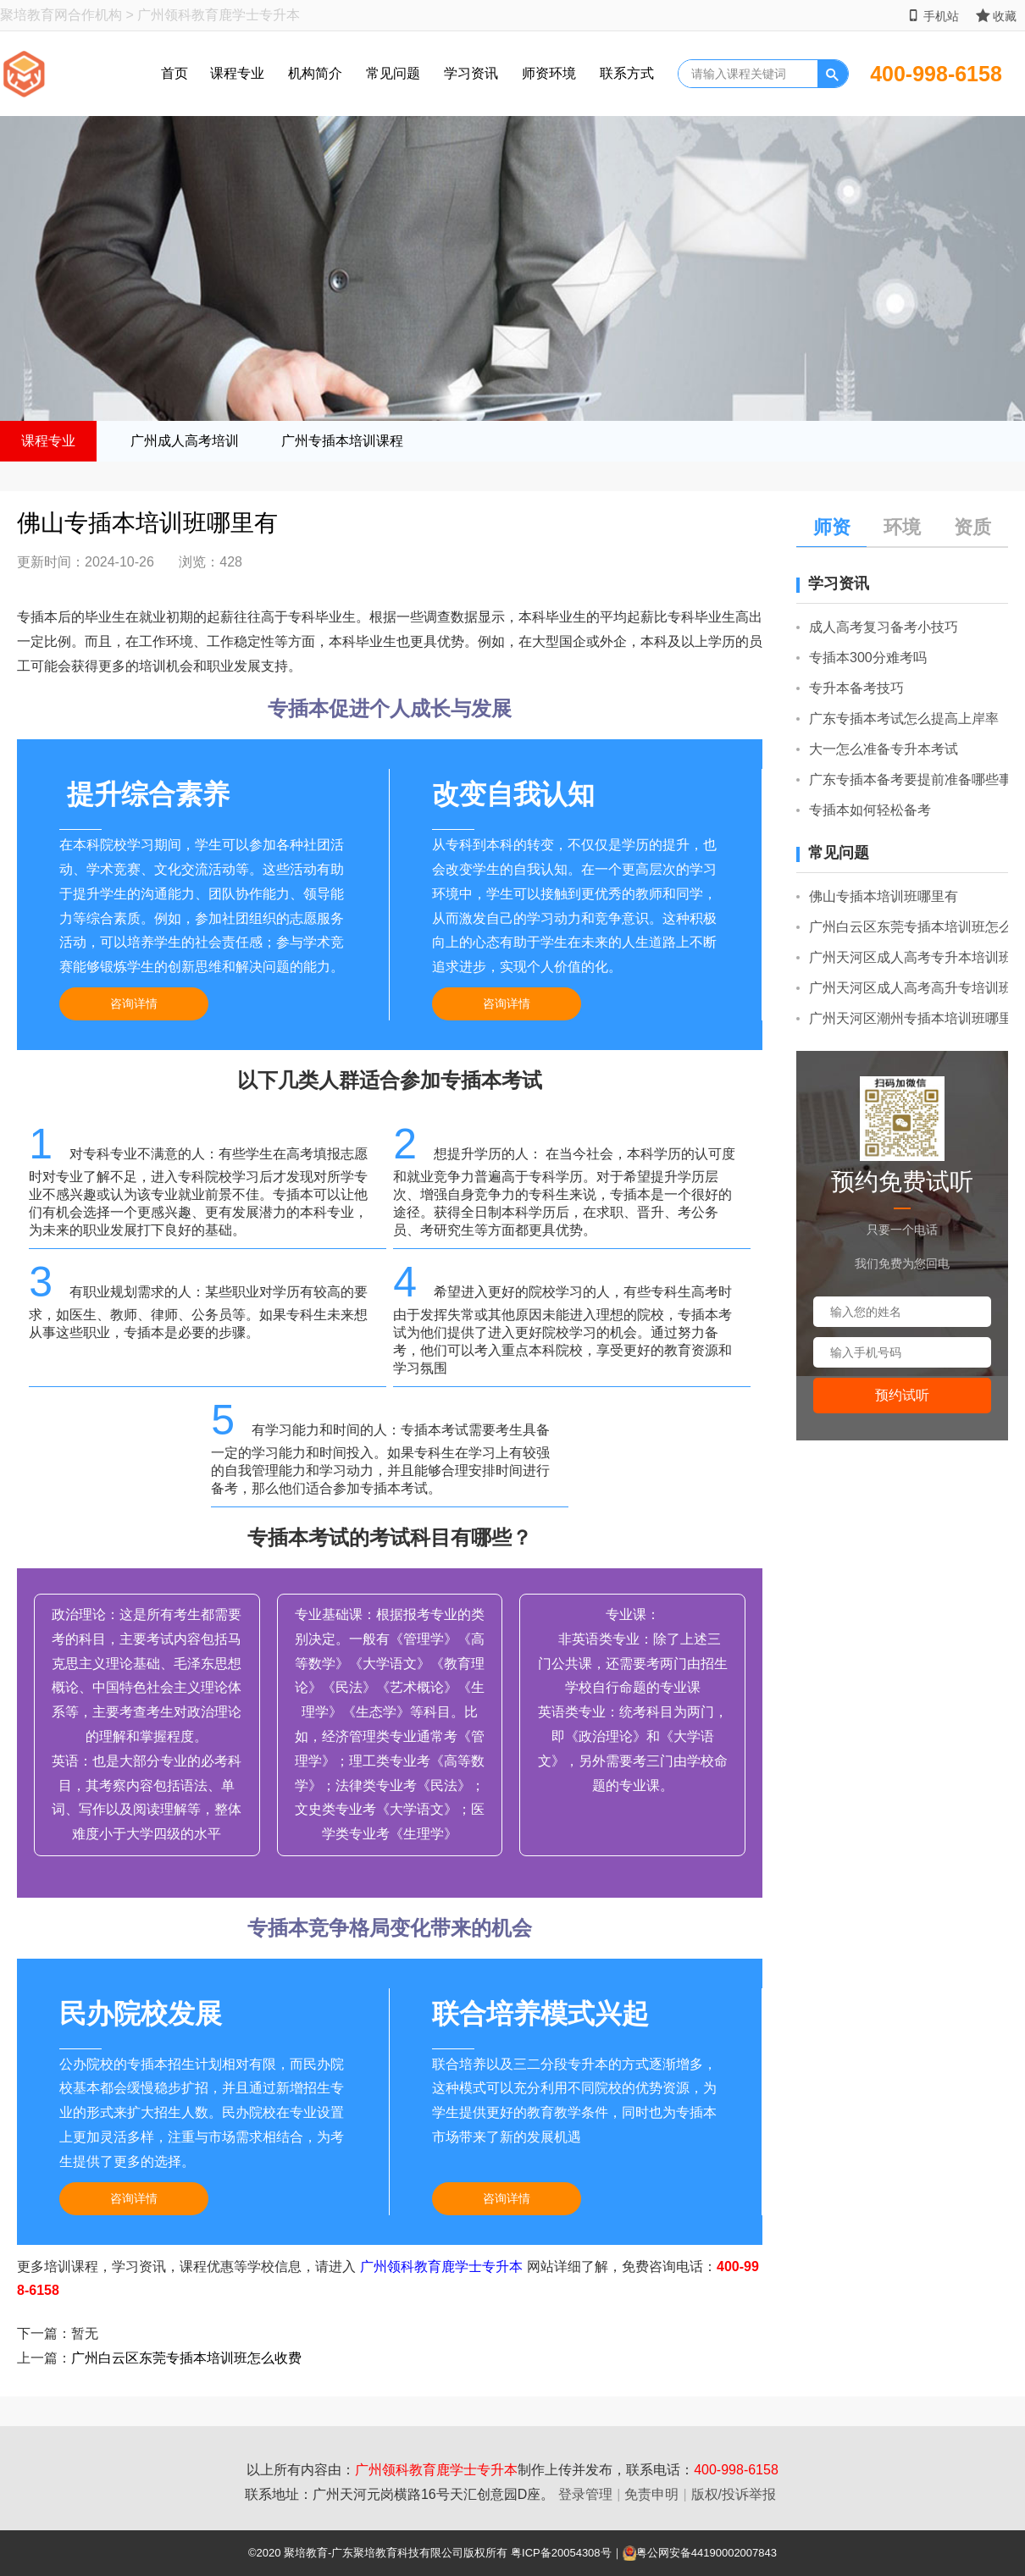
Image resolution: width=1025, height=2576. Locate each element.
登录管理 (585, 2494)
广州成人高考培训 (184, 441)
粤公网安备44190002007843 (706, 2552)
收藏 (996, 15)
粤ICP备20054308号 (561, 2552)
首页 (174, 73)
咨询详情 (134, 1003)
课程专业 (237, 73)
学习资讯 (471, 73)
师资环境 (549, 73)
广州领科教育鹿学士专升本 (441, 2266)
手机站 (933, 15)
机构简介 (315, 73)
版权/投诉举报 (733, 2494)
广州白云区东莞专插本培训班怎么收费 (186, 2358)
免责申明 (651, 2494)
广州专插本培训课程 (342, 441)
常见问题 (393, 73)
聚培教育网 (34, 15)
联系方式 (627, 73)
